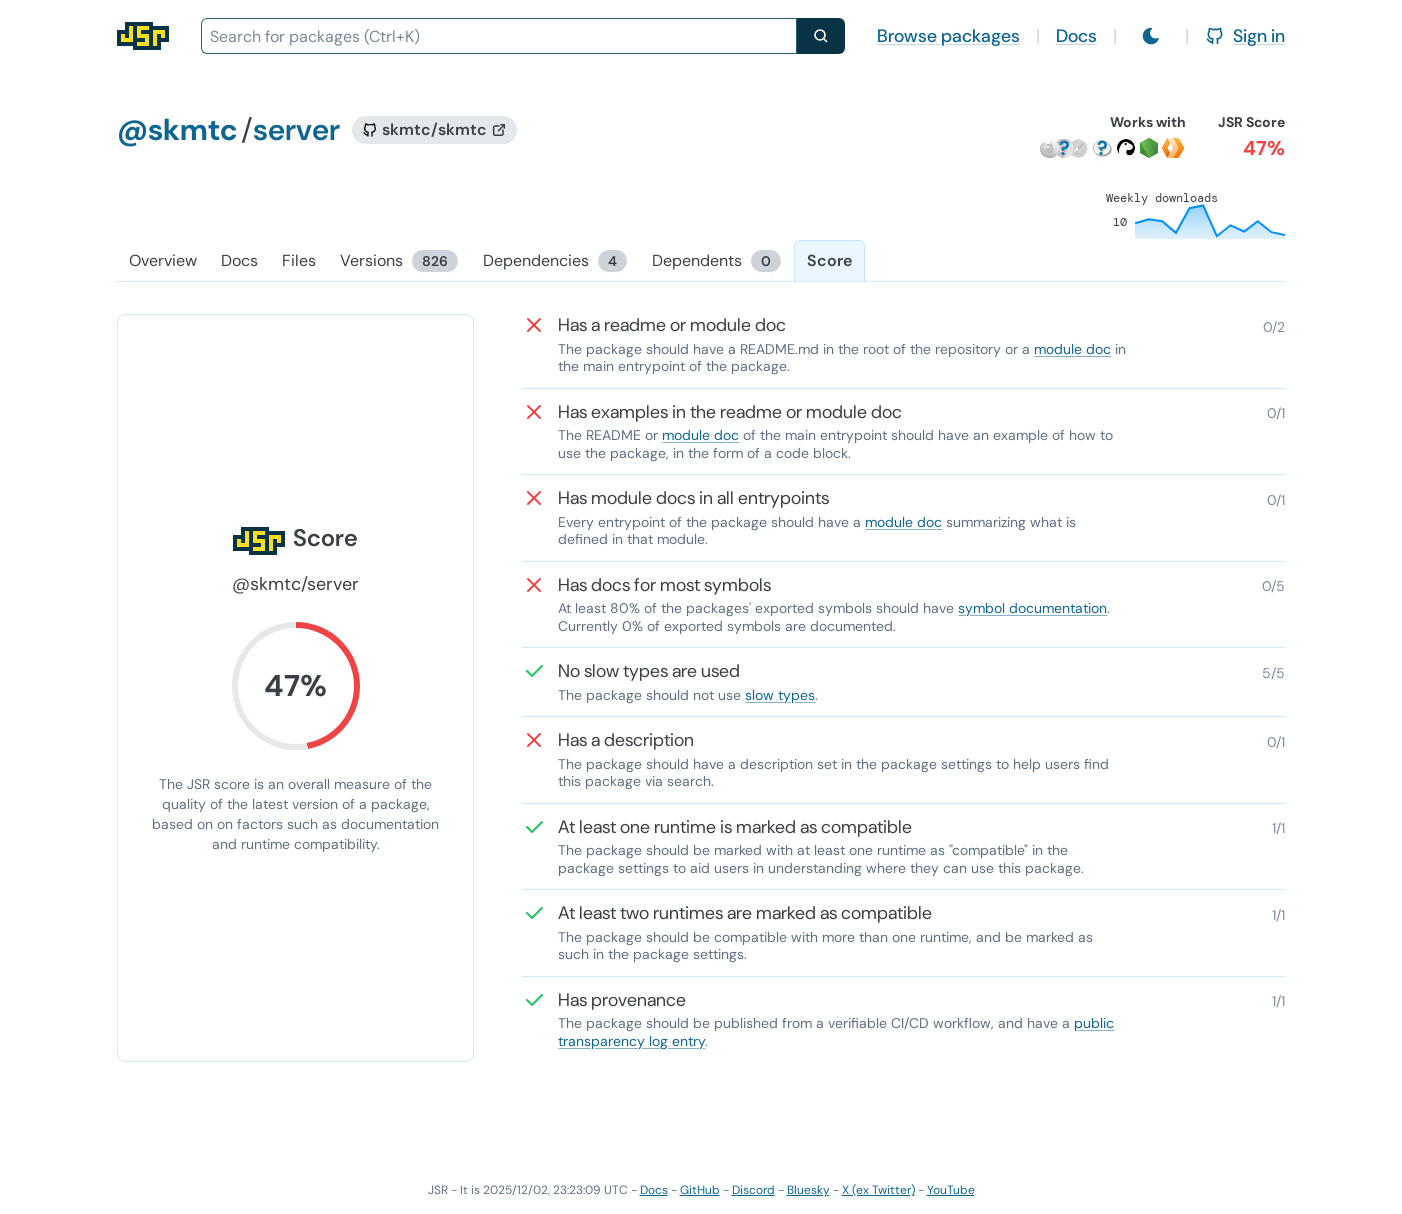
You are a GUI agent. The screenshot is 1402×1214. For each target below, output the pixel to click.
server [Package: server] (296, 129)
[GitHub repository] (434, 130)
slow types (780, 695)
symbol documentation (1032, 608)
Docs (1076, 36)
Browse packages (948, 36)
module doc (1072, 349)
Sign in (1245, 36)
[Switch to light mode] (1151, 36)
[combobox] (499, 36)
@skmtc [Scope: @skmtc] (177, 129)
